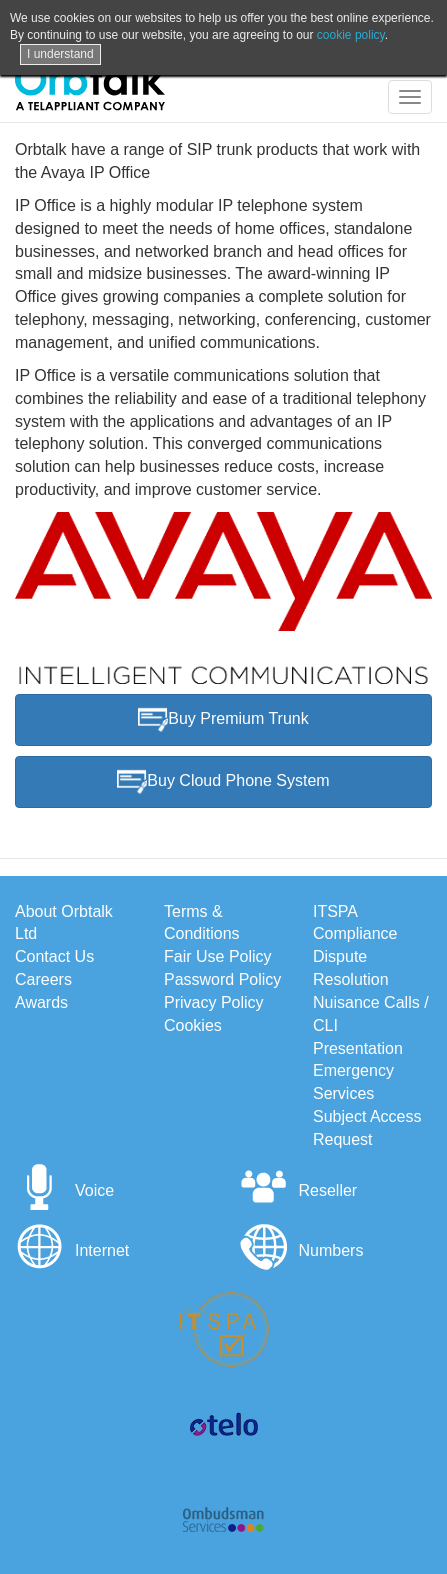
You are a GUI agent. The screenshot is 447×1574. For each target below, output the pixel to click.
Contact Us (54, 956)
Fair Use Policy (218, 956)
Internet (72, 1250)
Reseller (298, 1190)
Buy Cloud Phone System (223, 782)
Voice (64, 1190)
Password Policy (222, 979)
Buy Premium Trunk (223, 720)
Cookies (193, 1025)
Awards (41, 1002)
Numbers (301, 1250)
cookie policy (351, 35)
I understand (60, 54)
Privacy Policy (214, 1002)
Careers (43, 979)
